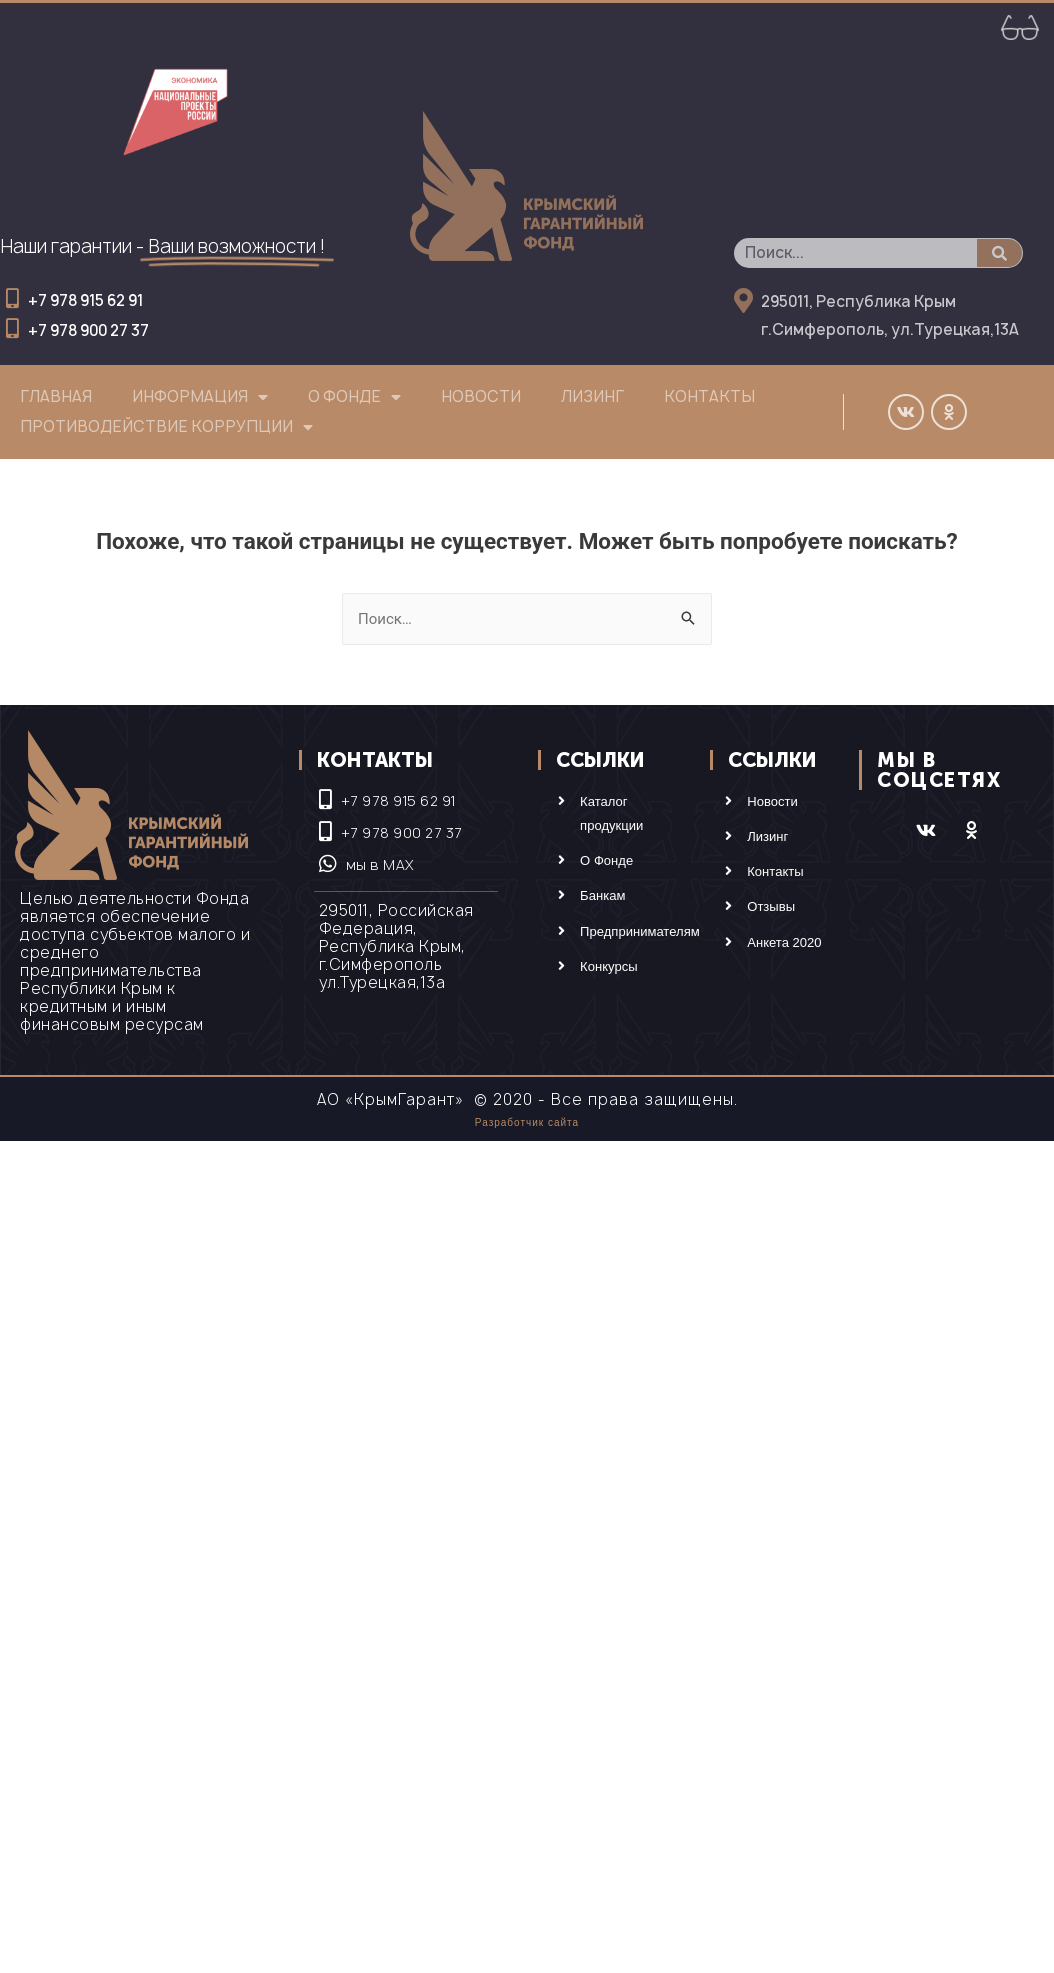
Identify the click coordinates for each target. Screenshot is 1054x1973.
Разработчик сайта (527, 1122)
